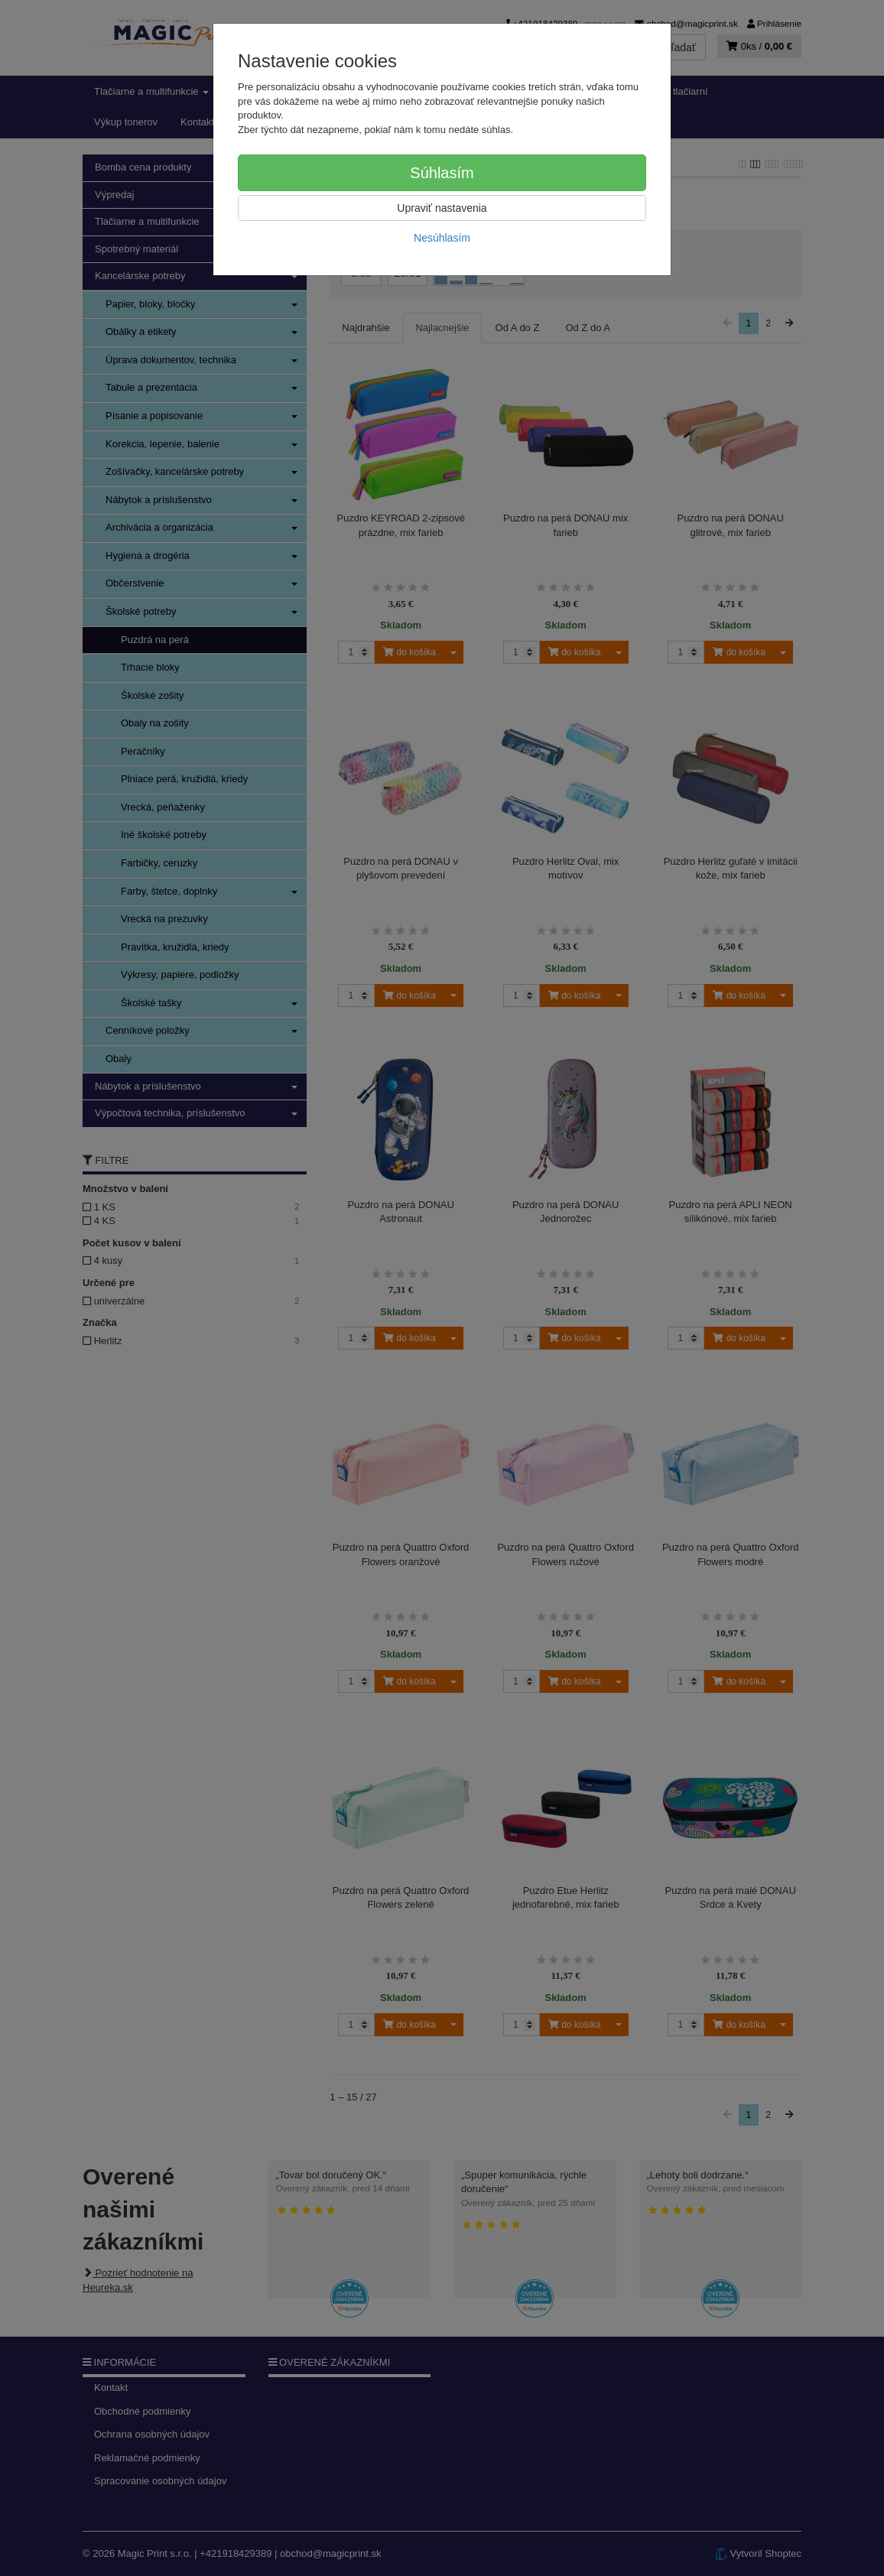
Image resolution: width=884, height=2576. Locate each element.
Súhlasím (441, 172)
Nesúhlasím (442, 238)
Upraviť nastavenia (441, 208)
